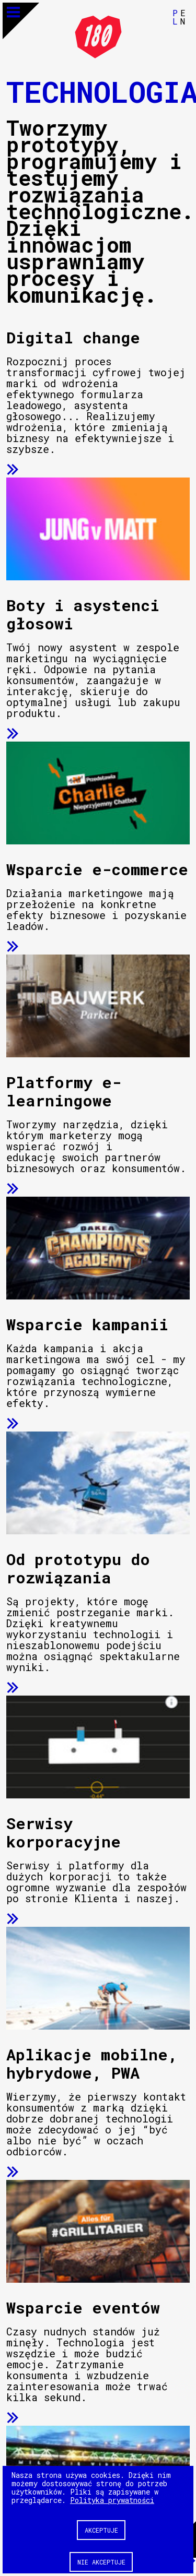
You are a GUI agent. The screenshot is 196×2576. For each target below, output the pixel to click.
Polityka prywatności (112, 2500)
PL (175, 17)
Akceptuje (101, 2530)
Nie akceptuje (101, 2562)
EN (183, 17)
